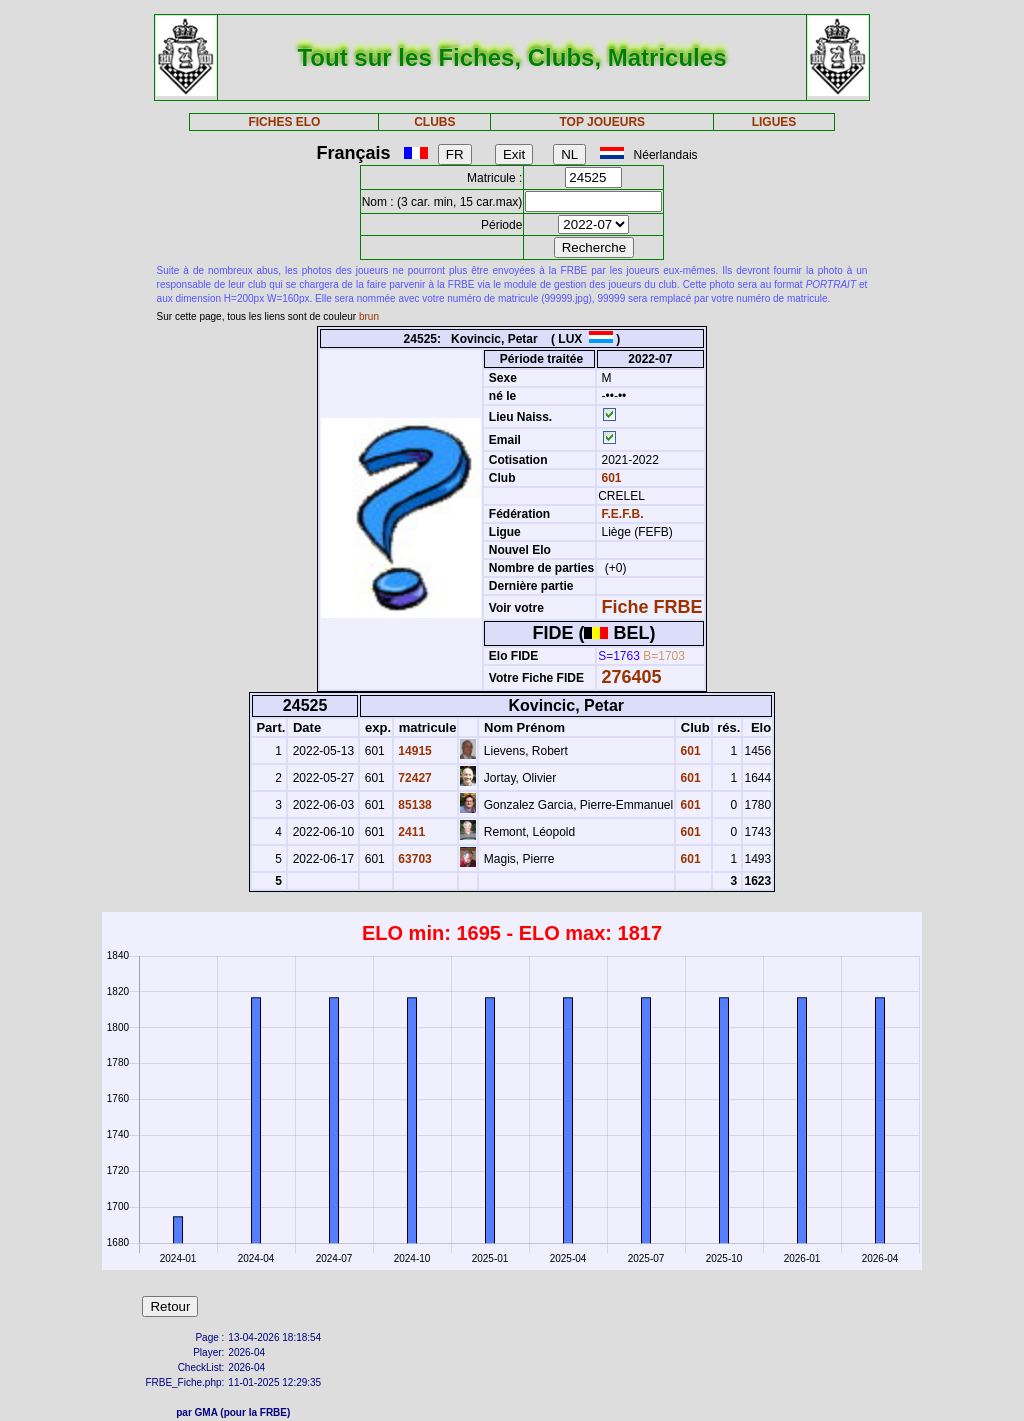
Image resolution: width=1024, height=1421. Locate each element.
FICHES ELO (284, 122)
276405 (632, 677)
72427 (413, 778)
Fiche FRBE (652, 607)
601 (609, 478)
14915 (413, 751)
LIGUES (774, 122)
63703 (413, 859)
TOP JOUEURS (603, 122)
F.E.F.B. (623, 514)
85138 (413, 805)
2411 (410, 832)
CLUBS (434, 122)
